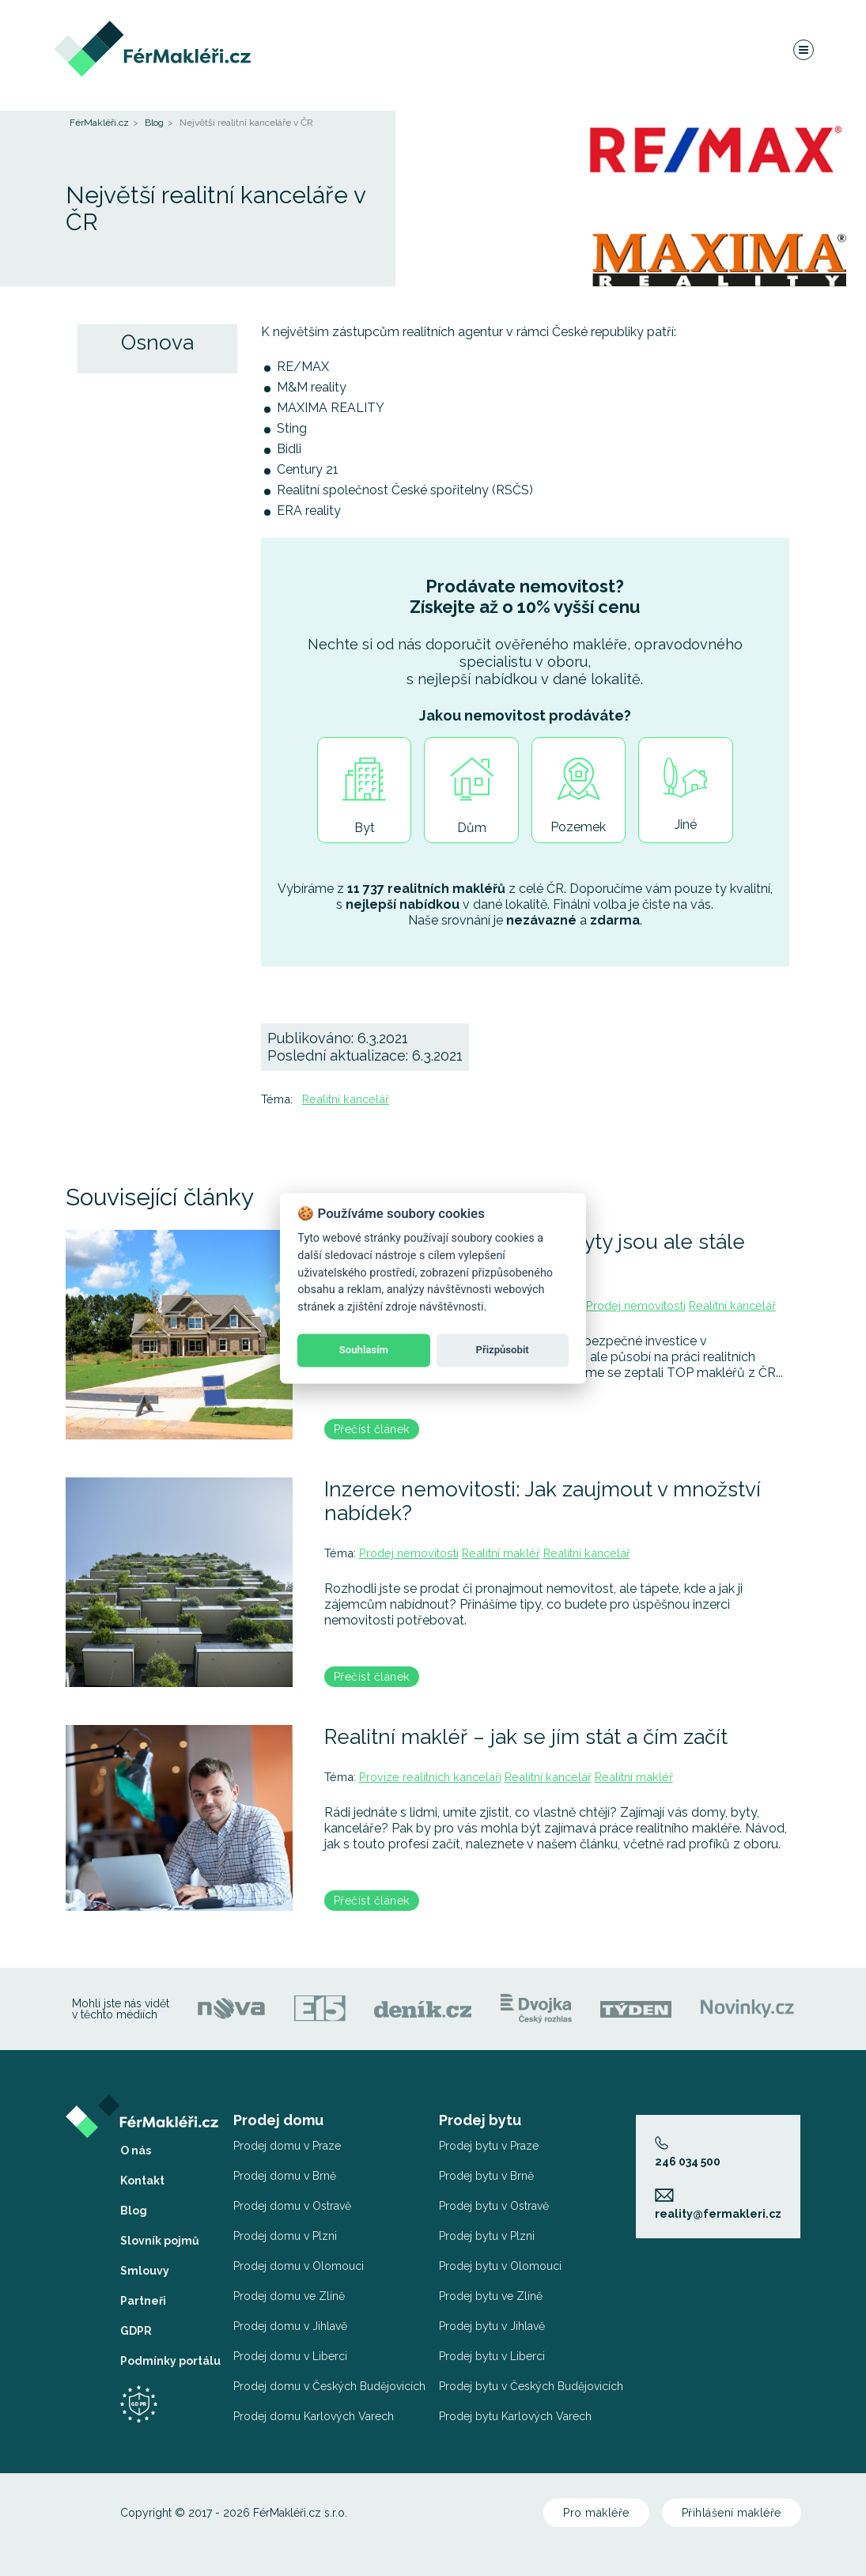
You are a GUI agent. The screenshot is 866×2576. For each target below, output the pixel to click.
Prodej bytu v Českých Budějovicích (531, 2386)
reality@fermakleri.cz (718, 2203)
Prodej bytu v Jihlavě (492, 2326)
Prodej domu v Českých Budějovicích (329, 2386)
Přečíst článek (372, 1429)
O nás (135, 2150)
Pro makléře (596, 2512)
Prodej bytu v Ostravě (494, 2205)
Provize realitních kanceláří (430, 1777)
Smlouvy (144, 2270)
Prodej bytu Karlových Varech (515, 2416)
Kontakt (142, 2180)
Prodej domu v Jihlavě (290, 2326)
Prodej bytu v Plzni (487, 2235)
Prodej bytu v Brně (486, 2175)
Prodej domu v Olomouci (298, 2265)
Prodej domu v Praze (287, 2145)
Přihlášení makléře (731, 2512)
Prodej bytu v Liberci (492, 2356)
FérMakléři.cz (99, 122)
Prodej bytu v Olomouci (500, 2265)
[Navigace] (802, 50)
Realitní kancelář (345, 1099)
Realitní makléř (501, 1553)
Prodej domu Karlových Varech (313, 2416)
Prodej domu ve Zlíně (289, 2296)
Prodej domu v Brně (284, 2175)
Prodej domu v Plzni (285, 2235)
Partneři (143, 2300)
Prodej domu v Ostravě (292, 2205)
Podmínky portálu (170, 2360)
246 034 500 (687, 2151)
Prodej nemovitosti (636, 1305)
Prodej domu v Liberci (290, 2356)
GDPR (136, 2330)
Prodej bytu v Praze (489, 2145)
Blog (154, 122)
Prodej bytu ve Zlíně (491, 2296)
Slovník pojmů (159, 2240)
